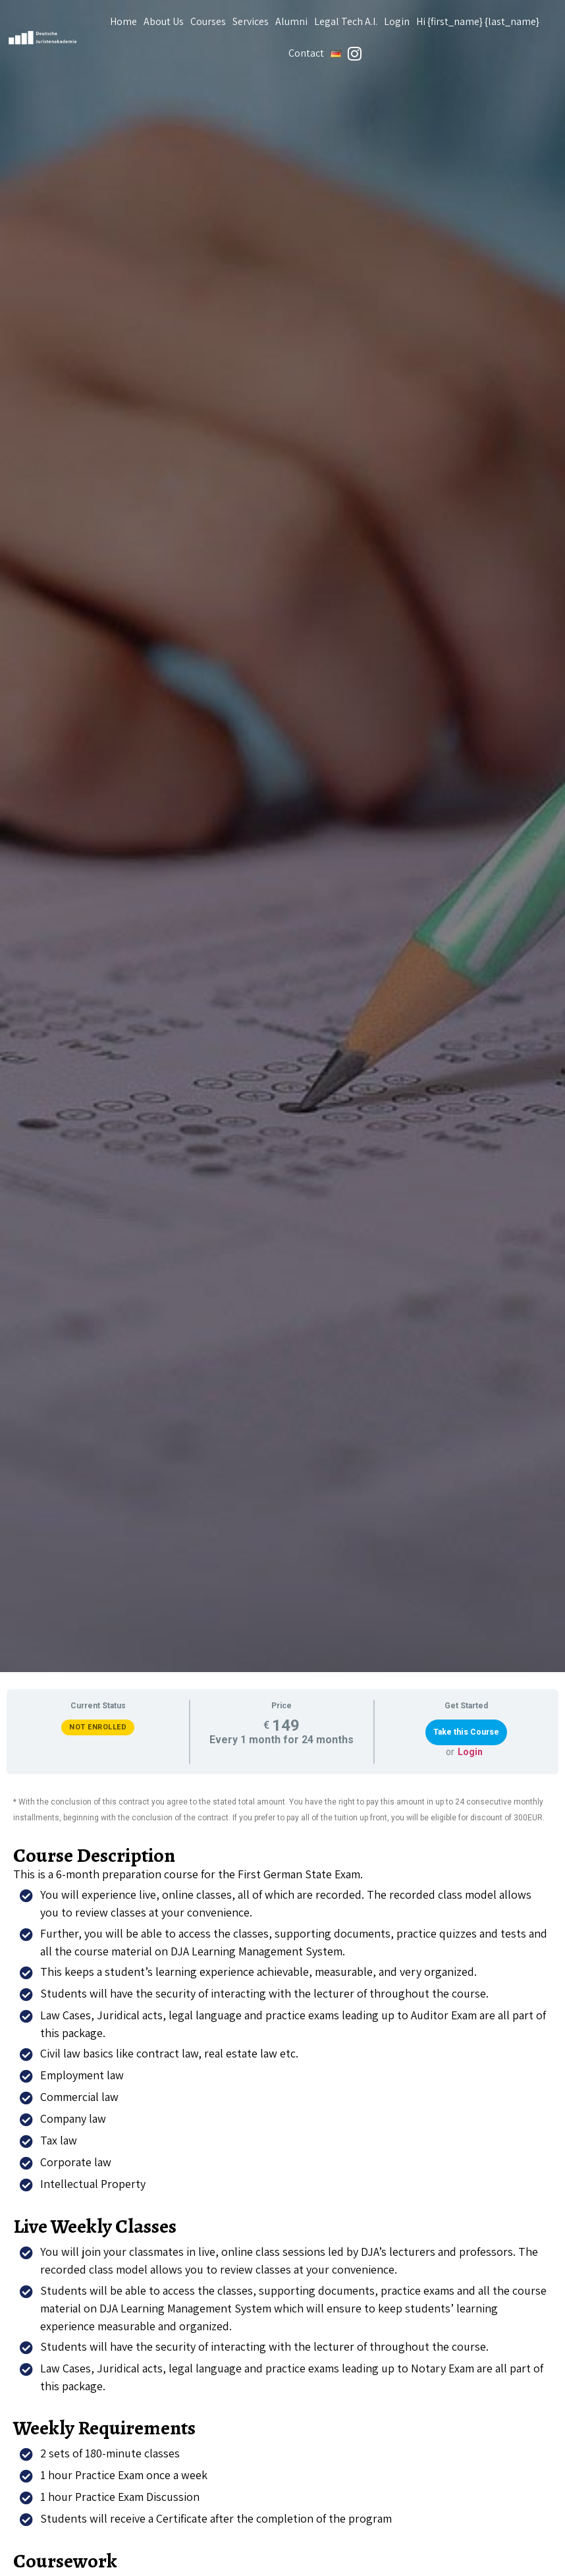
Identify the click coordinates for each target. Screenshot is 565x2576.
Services (250, 21)
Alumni (291, 21)
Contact (306, 53)
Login (397, 21)
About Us (164, 21)
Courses (208, 21)
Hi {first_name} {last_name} (477, 21)
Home (123, 21)
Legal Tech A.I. (345, 21)
